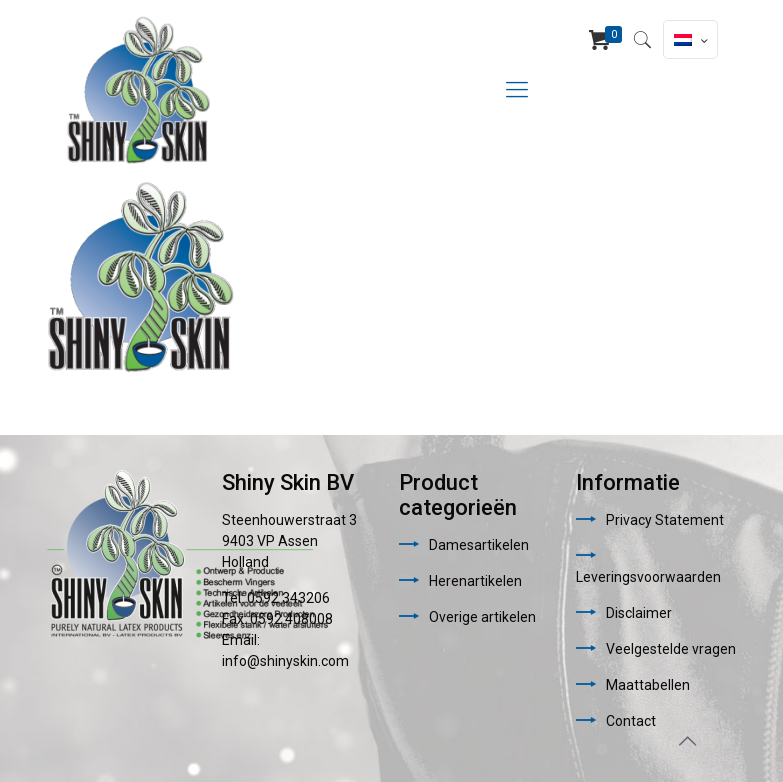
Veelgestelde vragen (671, 649)
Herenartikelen (475, 581)
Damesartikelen (479, 545)
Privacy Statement (665, 520)
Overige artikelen (482, 617)
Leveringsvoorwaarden (648, 577)
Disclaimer (639, 613)
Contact (631, 721)
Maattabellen (648, 685)
